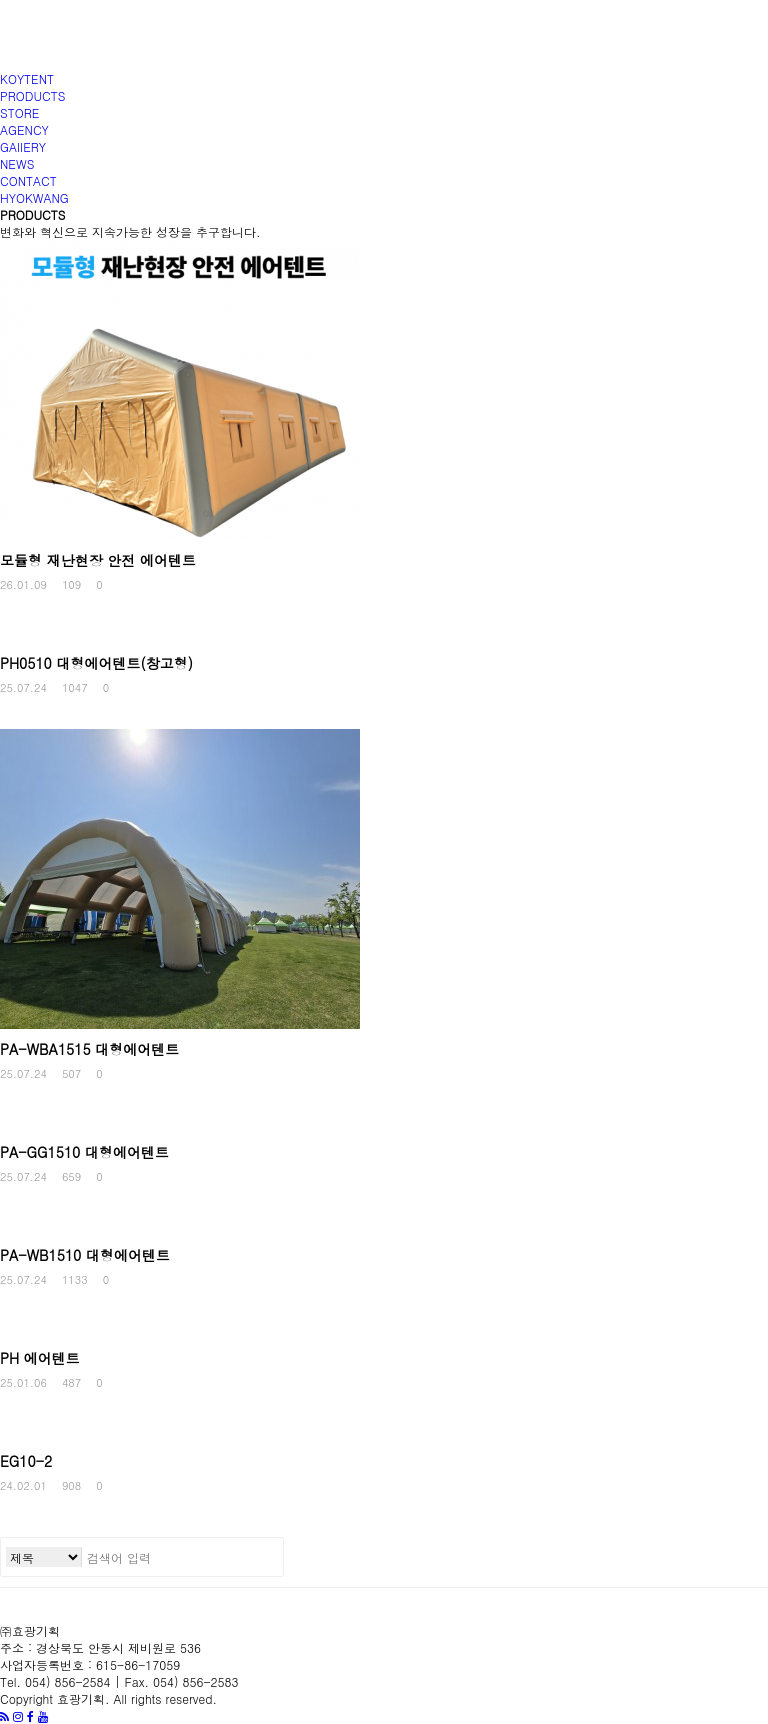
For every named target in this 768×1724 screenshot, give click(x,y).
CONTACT (28, 180)
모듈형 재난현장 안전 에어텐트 (98, 560)
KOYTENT (27, 78)
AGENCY (24, 129)
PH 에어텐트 (40, 1358)
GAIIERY (23, 146)
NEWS (17, 163)
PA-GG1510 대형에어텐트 (84, 1152)
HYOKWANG (34, 197)
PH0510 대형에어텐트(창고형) (96, 663)
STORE (19, 112)
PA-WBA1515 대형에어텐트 (89, 1049)
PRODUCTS (32, 95)
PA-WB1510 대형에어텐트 (85, 1255)
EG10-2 (26, 1461)
